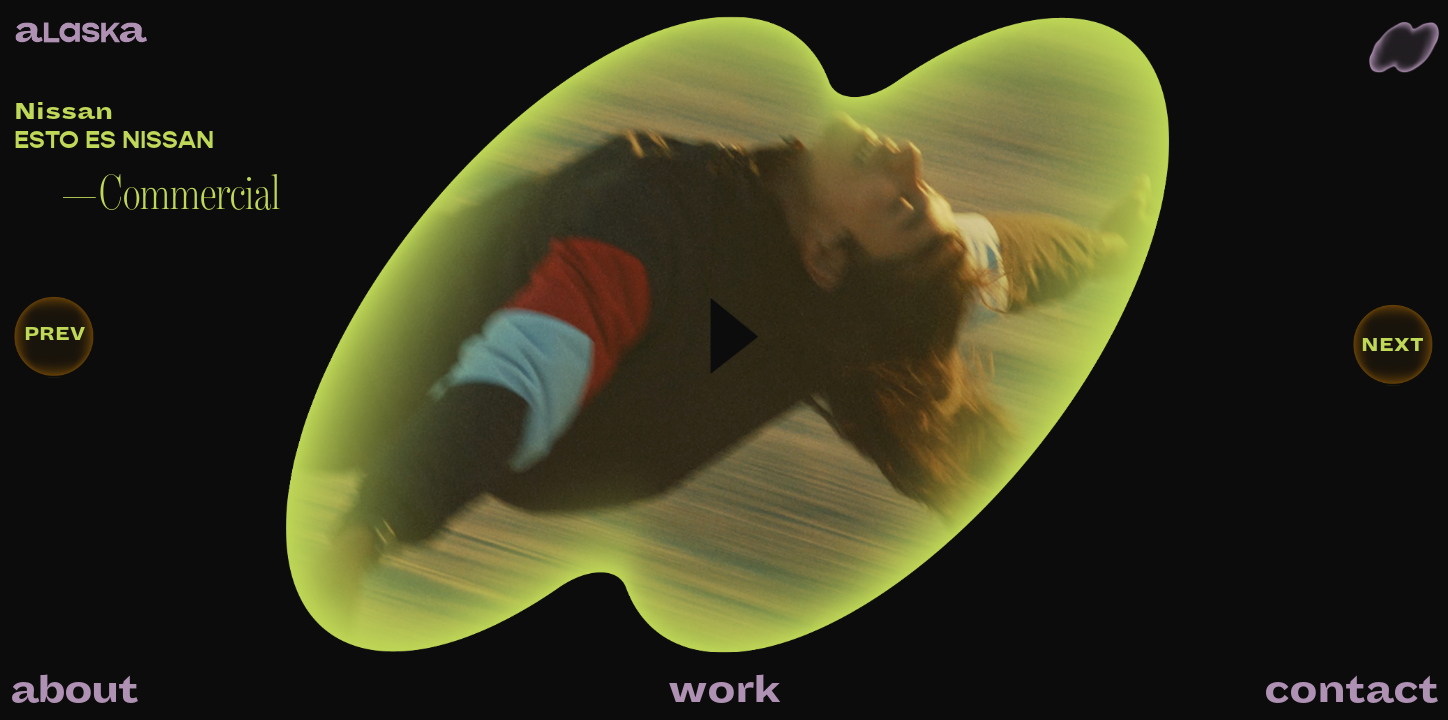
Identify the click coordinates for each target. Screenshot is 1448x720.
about (73, 690)
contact (1351, 690)
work (724, 690)
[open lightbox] (510, 360)
